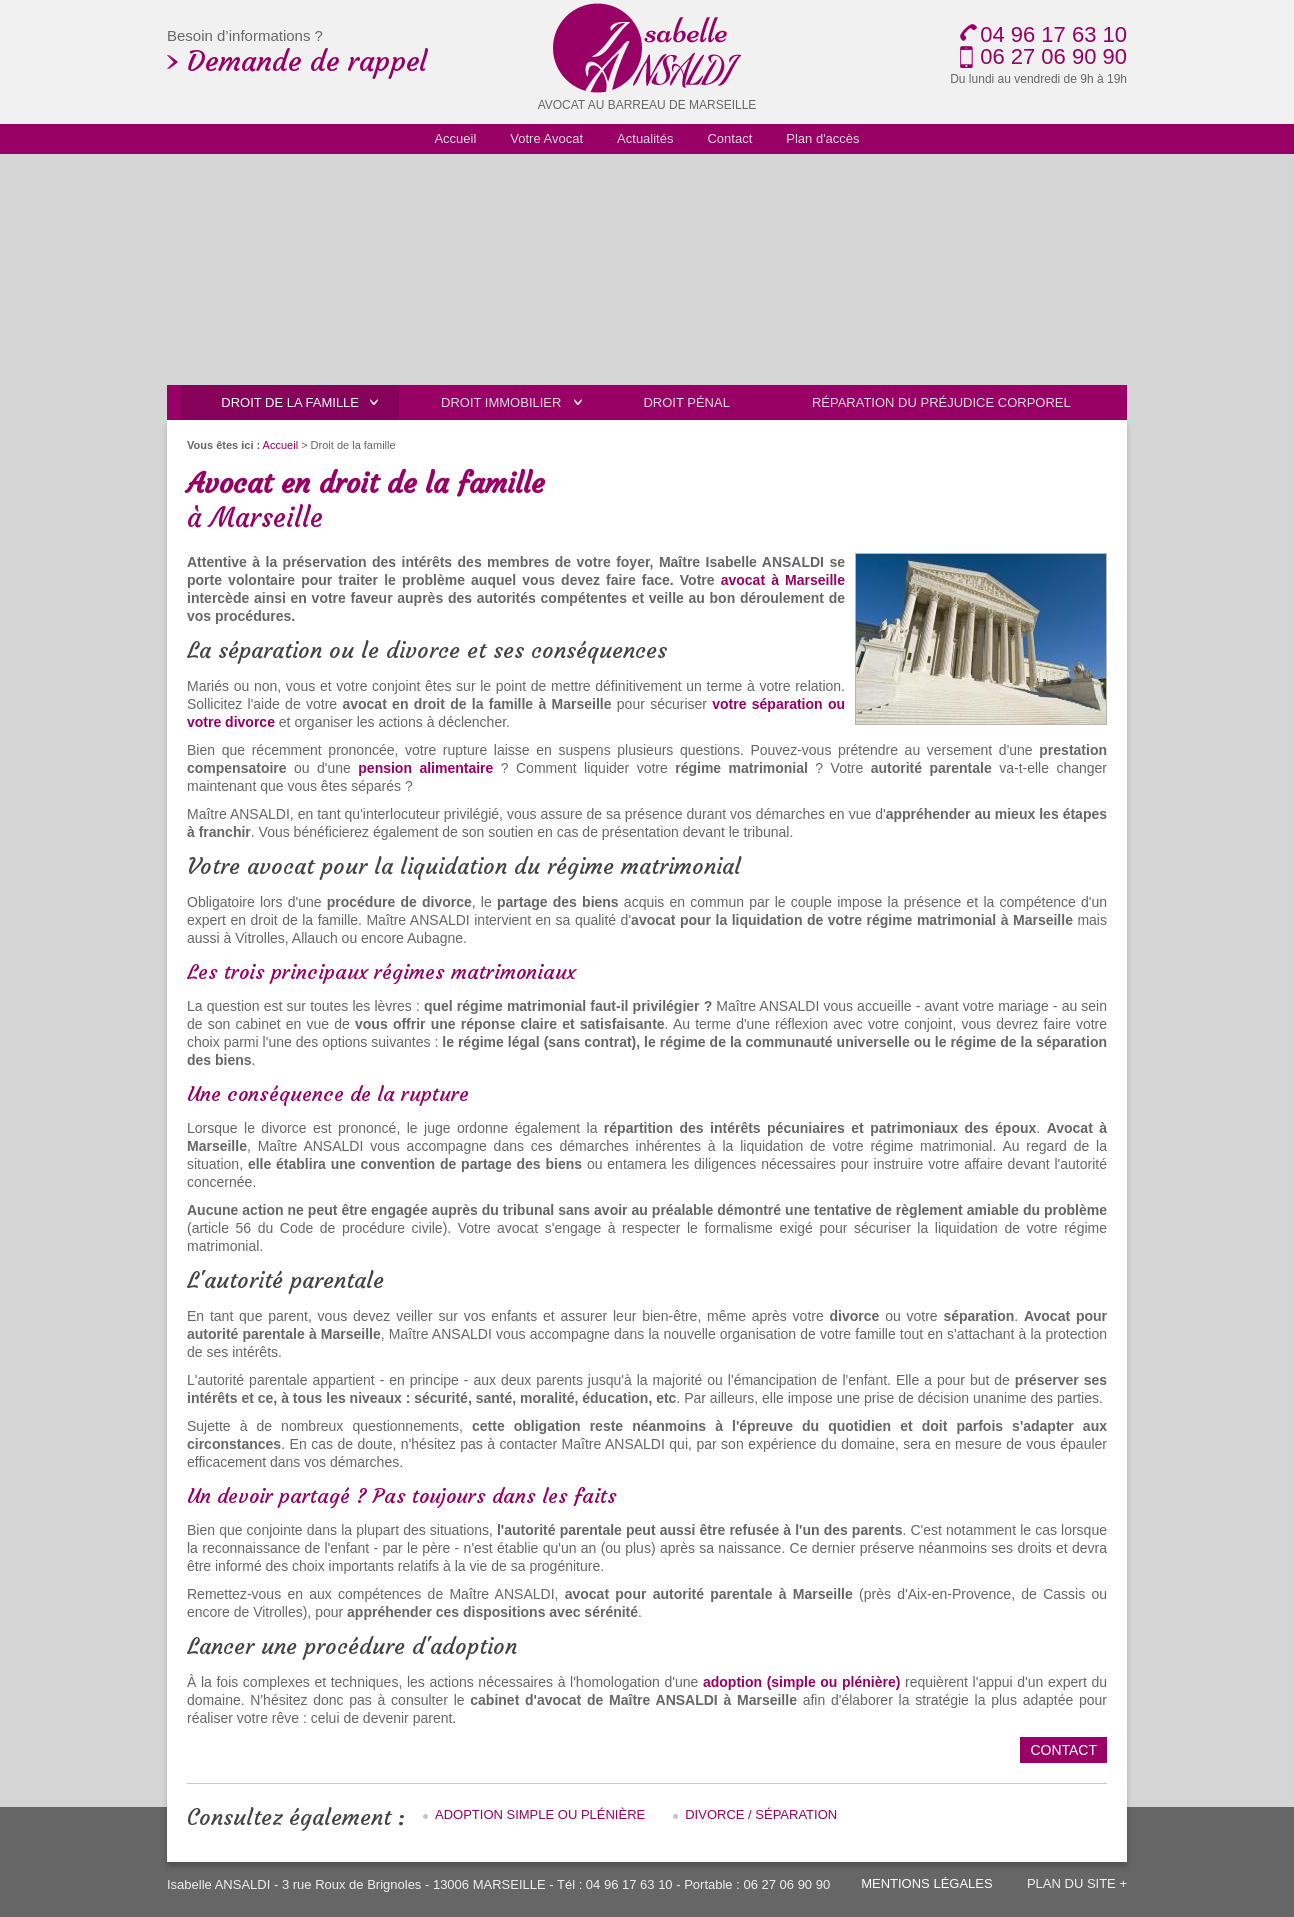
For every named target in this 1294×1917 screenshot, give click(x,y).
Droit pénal (686, 402)
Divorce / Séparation (761, 1814)
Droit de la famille (290, 402)
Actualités (645, 138)
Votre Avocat (546, 138)
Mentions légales (926, 1883)
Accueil (280, 445)
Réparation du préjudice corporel (941, 402)
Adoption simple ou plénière (540, 1814)
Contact (1063, 1750)
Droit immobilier (501, 402)
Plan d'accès (822, 138)
